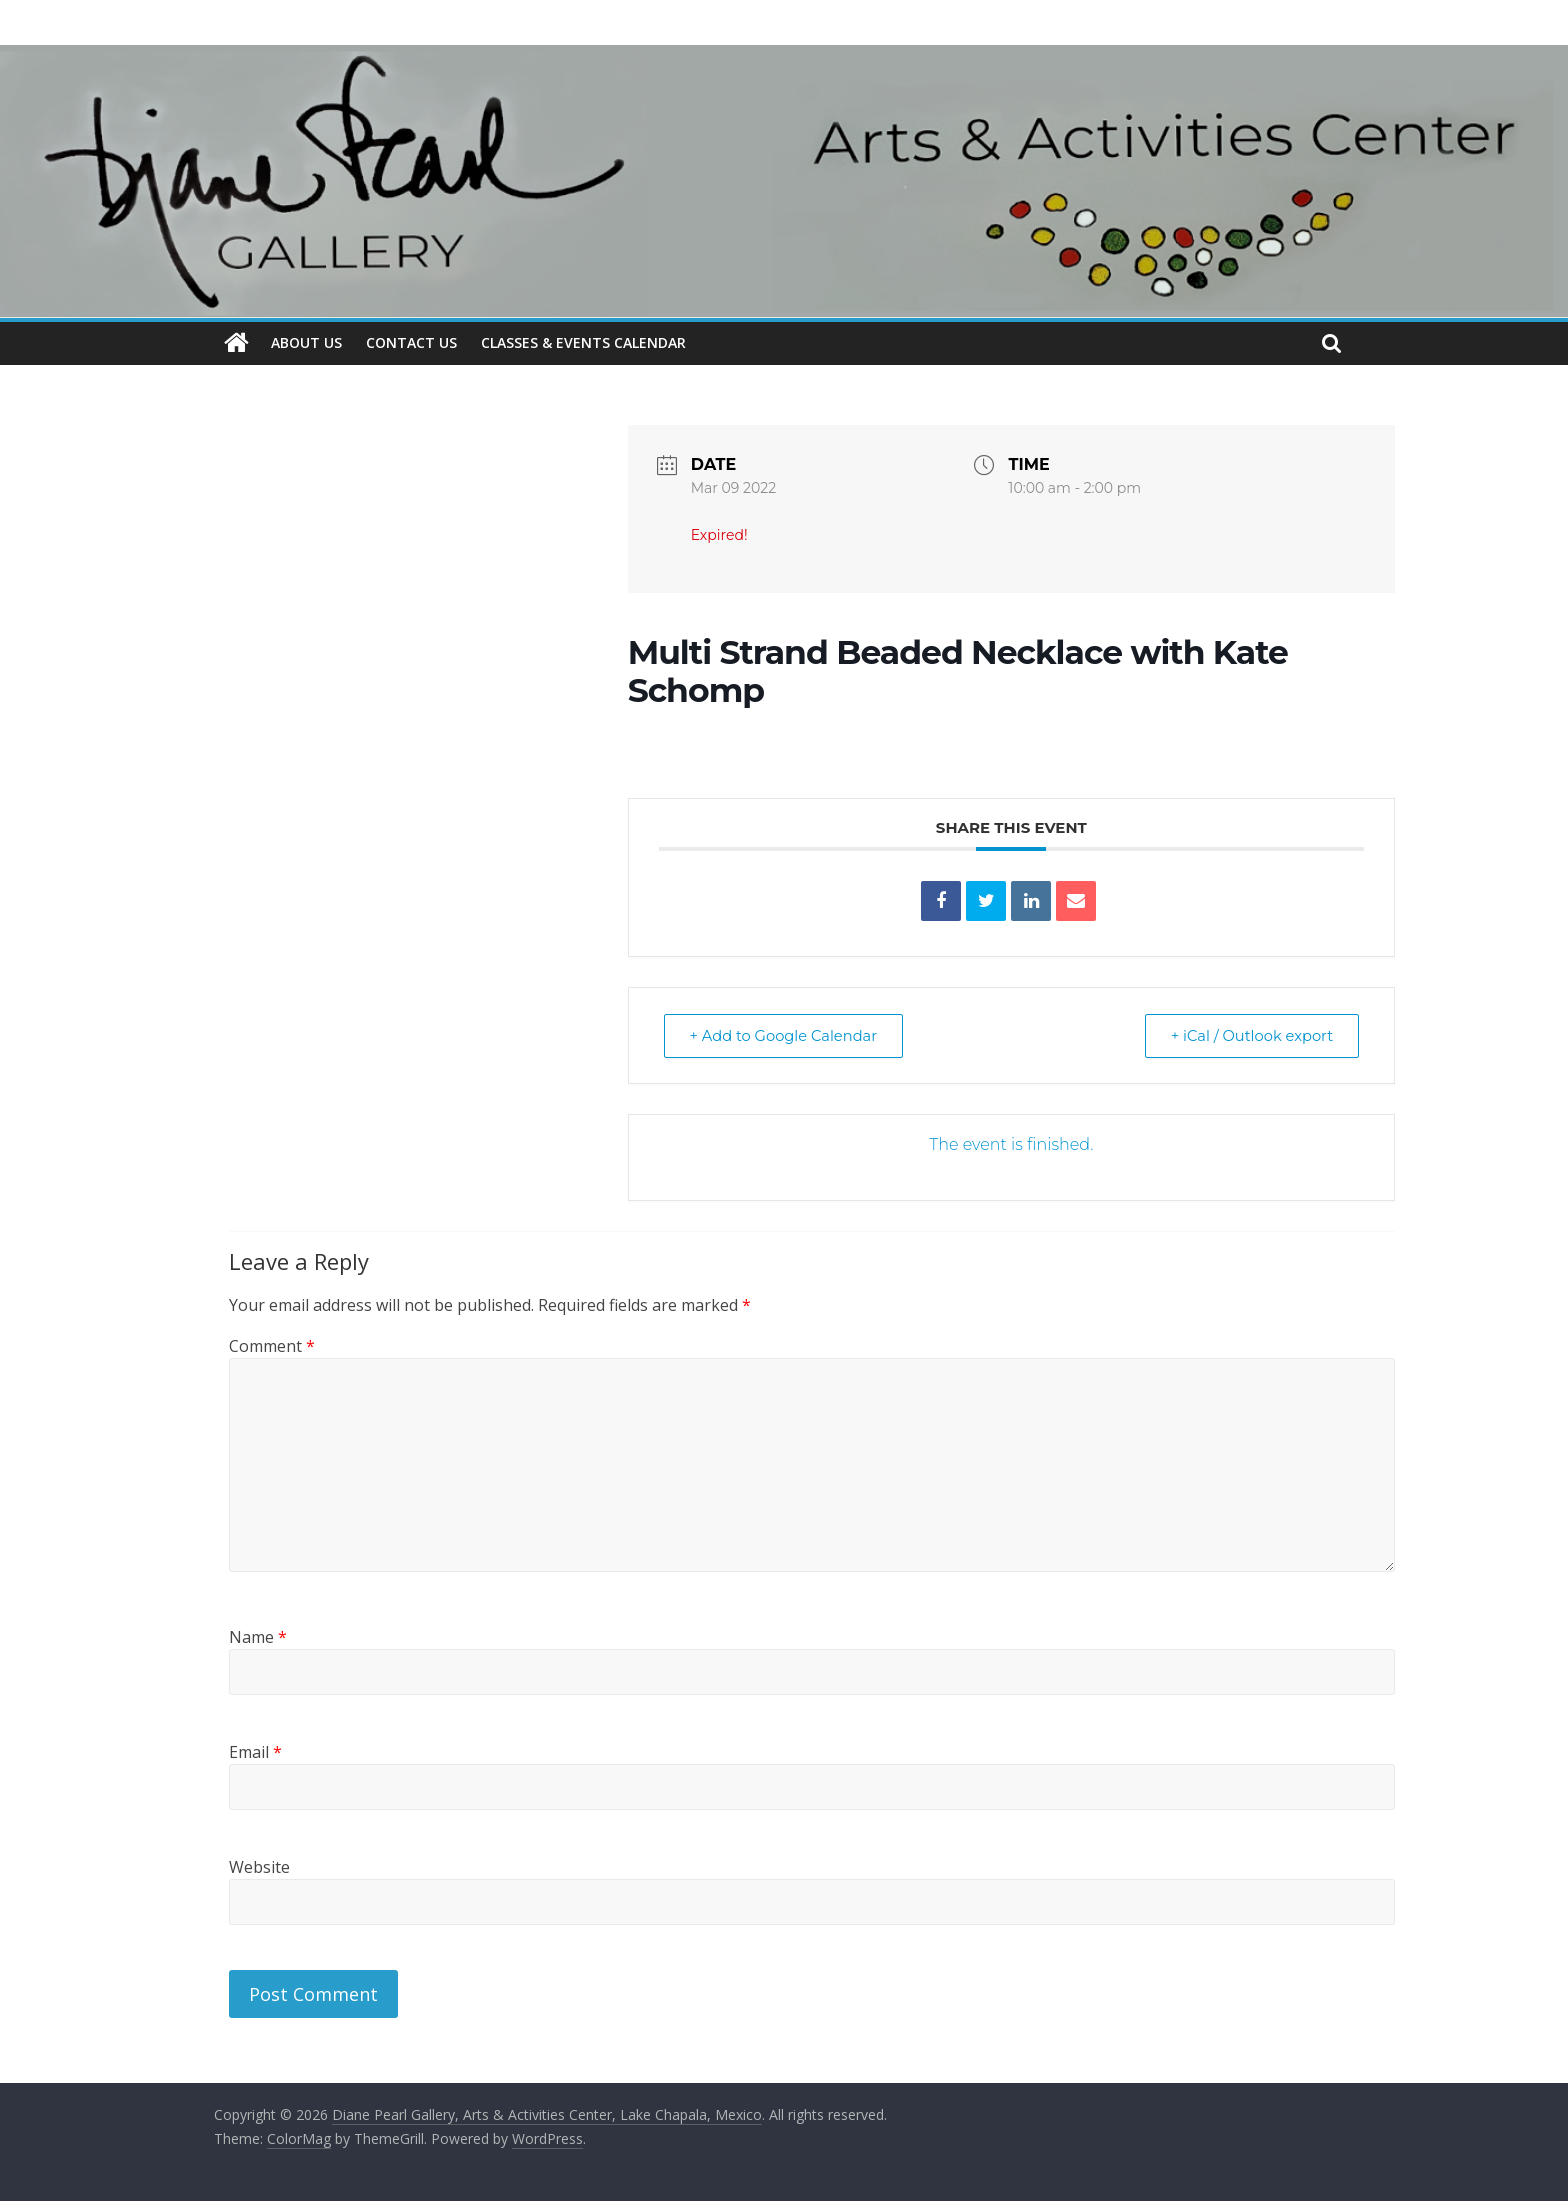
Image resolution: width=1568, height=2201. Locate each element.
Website (259, 1866)
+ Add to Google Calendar (789, 1034)
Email (255, 1751)
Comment (272, 1346)
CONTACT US (411, 342)
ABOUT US (306, 342)
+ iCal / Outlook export (1247, 1034)
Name (258, 1636)
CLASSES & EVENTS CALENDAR (583, 342)
